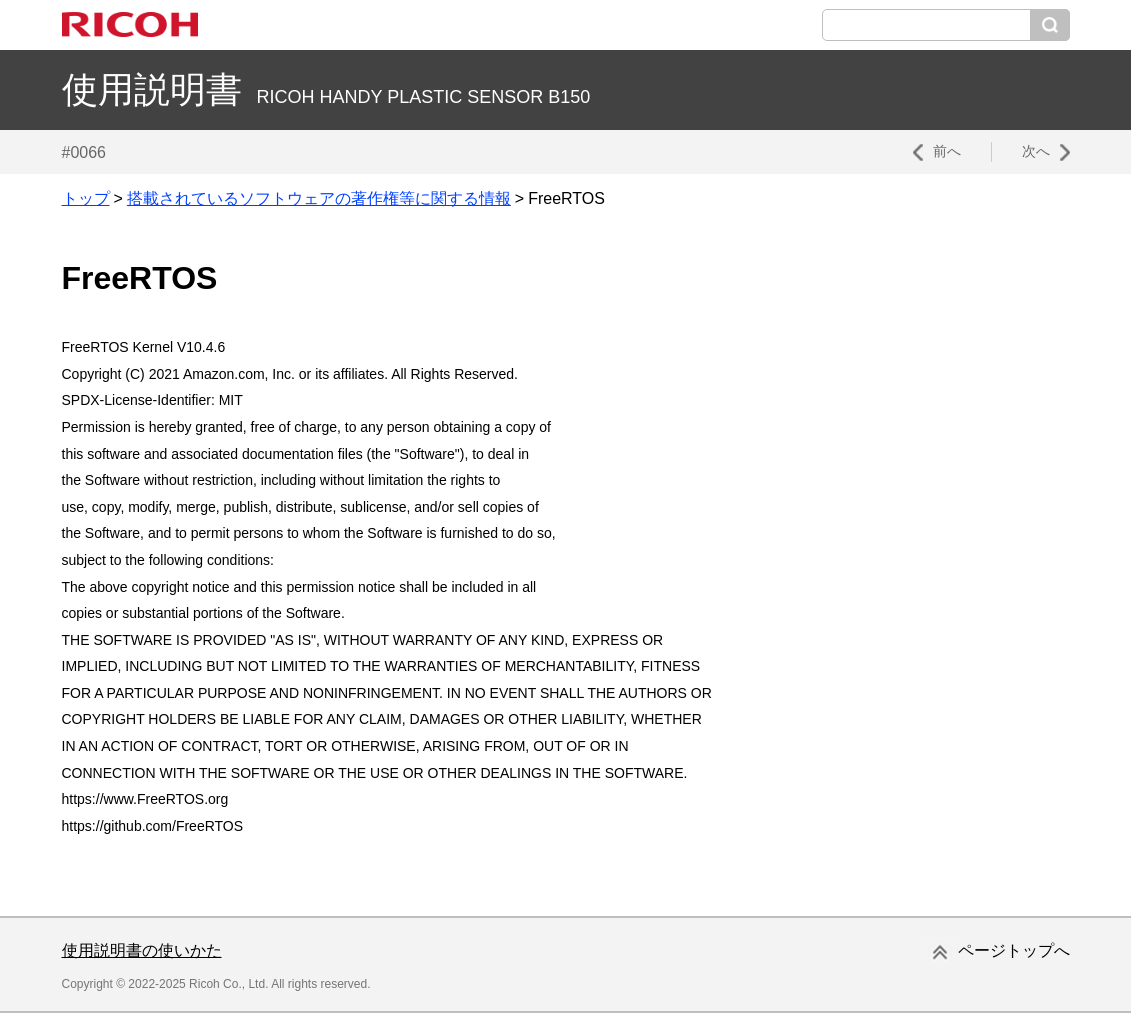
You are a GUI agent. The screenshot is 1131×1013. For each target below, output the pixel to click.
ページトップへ (1014, 950)
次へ (1036, 151)
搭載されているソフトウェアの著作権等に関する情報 (319, 198)
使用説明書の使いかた (142, 950)
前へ (947, 151)
